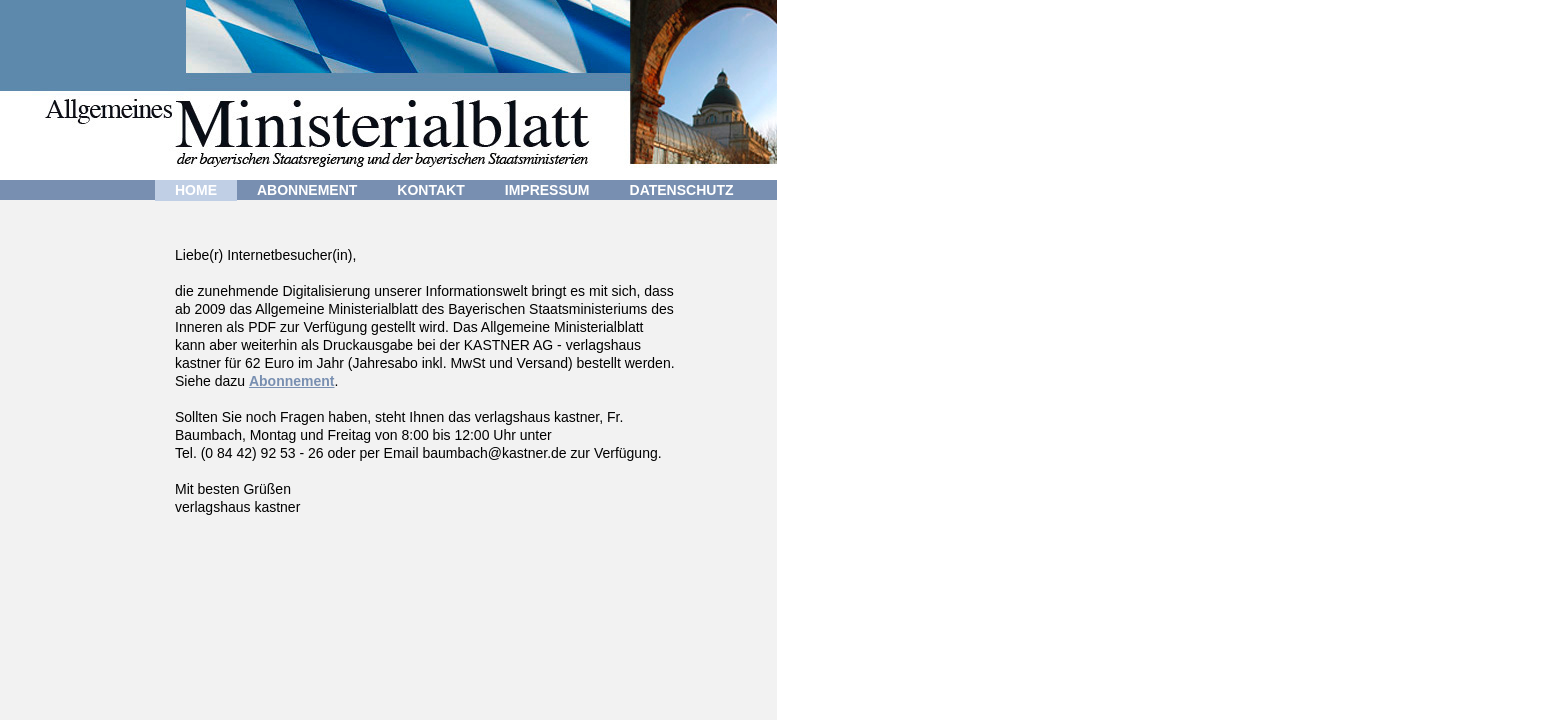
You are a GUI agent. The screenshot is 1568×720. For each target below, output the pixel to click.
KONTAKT (430, 190)
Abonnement (292, 381)
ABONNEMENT (307, 190)
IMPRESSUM (547, 190)
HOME (196, 190)
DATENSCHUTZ (682, 190)
